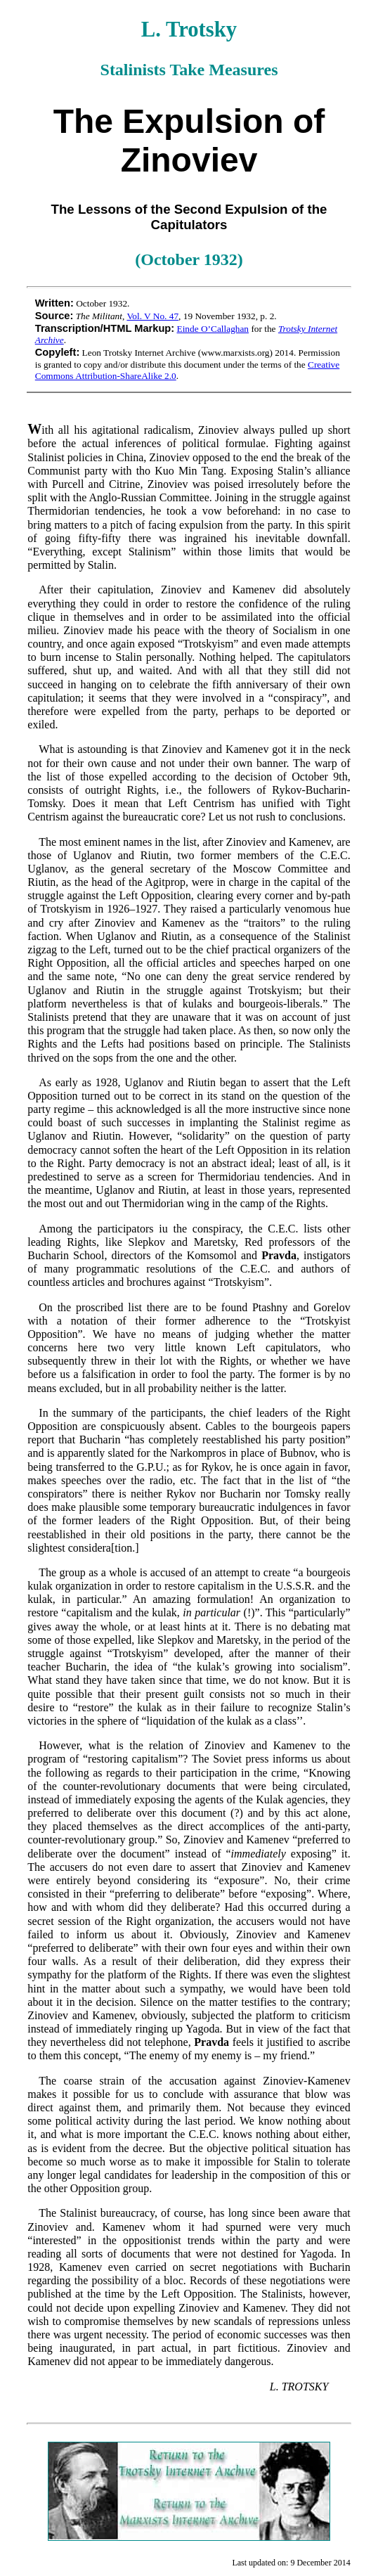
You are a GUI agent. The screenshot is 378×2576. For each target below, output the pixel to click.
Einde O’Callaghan (213, 328)
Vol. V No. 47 (152, 316)
